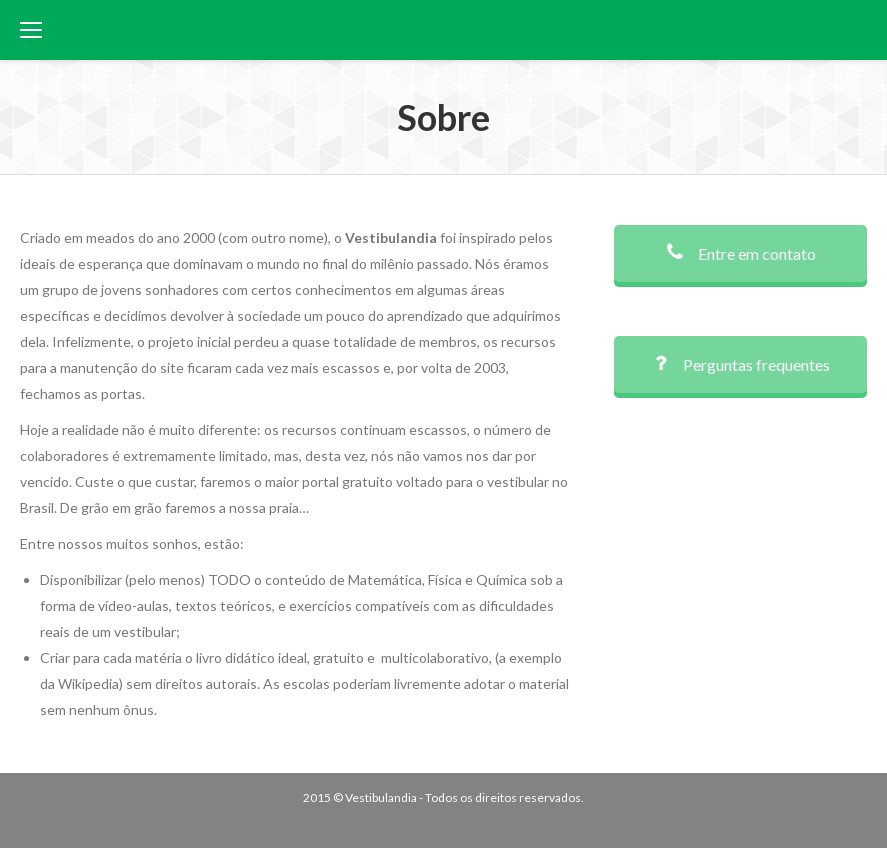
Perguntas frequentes (740, 364)
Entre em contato (740, 253)
